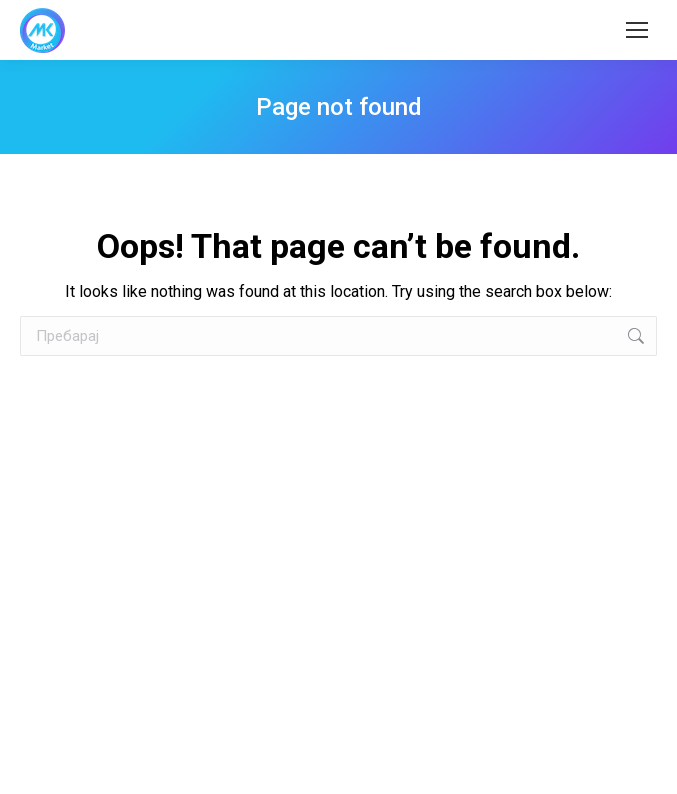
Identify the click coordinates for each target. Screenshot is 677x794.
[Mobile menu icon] (637, 30)
